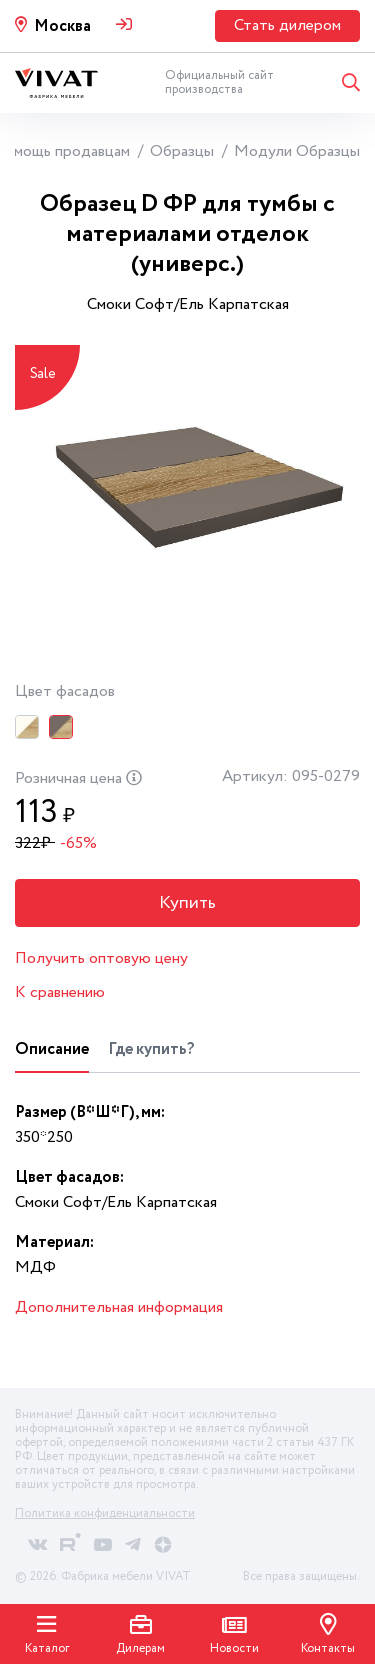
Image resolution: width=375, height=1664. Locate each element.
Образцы (182, 151)
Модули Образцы (297, 151)
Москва (62, 26)
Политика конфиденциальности (105, 1513)
